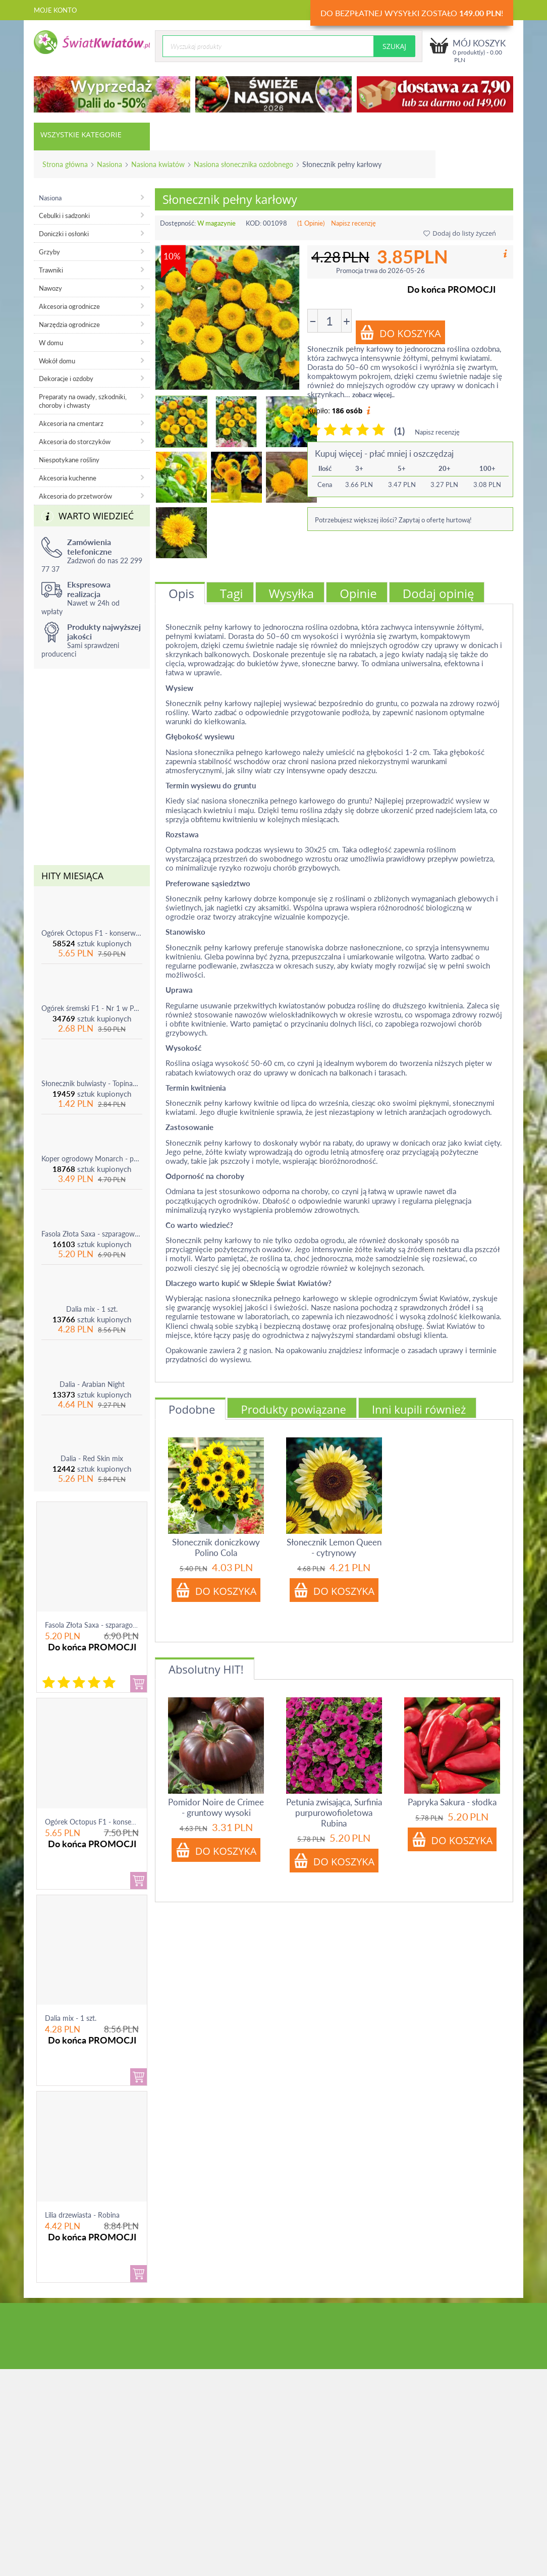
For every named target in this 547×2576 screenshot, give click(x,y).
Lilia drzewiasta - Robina (82, 2215)
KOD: (253, 223)
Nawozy (50, 288)
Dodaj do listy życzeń (459, 233)
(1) (399, 431)
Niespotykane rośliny (69, 460)
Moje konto (55, 10)
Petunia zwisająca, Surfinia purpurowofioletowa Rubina (334, 1813)
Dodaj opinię (438, 593)
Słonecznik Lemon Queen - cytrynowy (334, 1547)
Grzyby (49, 252)
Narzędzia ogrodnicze (69, 324)
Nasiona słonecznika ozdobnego (243, 164)
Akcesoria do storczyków (75, 442)
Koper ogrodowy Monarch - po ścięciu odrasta (91, 1158)
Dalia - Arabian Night (92, 1384)
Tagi (231, 593)
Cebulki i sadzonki (64, 215)
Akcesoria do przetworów (75, 496)
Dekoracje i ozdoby (66, 378)
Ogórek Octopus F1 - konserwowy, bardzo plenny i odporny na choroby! (91, 933)
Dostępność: (178, 223)
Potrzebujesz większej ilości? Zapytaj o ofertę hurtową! (393, 520)
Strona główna (65, 164)
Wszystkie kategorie (81, 134)
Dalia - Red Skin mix (92, 1458)
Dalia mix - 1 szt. (92, 1309)
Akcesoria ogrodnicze (69, 306)
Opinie (358, 593)
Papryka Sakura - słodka (452, 1802)
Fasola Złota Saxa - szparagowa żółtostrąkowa (91, 1233)
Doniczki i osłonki (64, 234)
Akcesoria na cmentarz (71, 423)
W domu (51, 343)
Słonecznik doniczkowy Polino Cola (216, 1547)
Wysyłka (291, 593)
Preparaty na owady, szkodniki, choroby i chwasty (83, 401)
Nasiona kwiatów (158, 164)
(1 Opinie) (310, 223)
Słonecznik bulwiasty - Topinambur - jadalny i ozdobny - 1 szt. (91, 1083)
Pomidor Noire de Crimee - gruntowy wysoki (216, 1807)
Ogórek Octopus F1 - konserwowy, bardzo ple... (118, 1821)
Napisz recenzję (353, 223)
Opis (181, 593)
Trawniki (51, 270)
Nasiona (109, 164)
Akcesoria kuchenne (67, 478)
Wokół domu (57, 361)
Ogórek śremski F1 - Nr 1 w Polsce (91, 1008)
